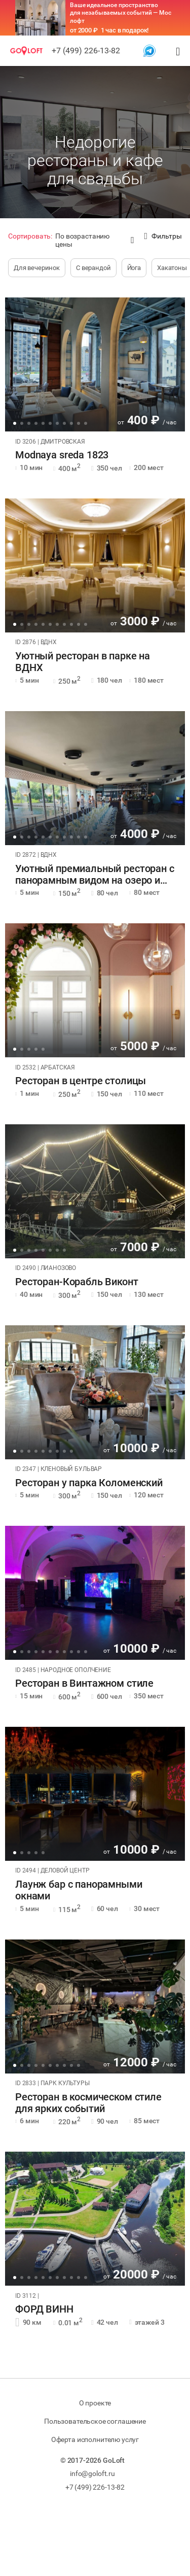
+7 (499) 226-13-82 (86, 50)
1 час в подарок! (125, 30)
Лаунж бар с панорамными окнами (78, 1890)
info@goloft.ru (92, 2473)
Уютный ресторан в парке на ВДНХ (82, 662)
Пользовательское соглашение (95, 2421)
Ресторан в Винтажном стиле (84, 1683)
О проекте (95, 2403)
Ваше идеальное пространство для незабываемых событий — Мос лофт (120, 13)
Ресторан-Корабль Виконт (76, 1282)
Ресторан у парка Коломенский (89, 1483)
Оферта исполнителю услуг (95, 2439)
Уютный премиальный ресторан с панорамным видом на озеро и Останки (94, 874)
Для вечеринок (37, 268)
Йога (134, 268)
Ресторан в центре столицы (80, 1081)
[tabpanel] (95, 364)
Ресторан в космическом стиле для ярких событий (88, 2103)
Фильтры (163, 236)
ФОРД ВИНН (44, 2309)
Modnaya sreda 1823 (61, 455)
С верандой (93, 268)
